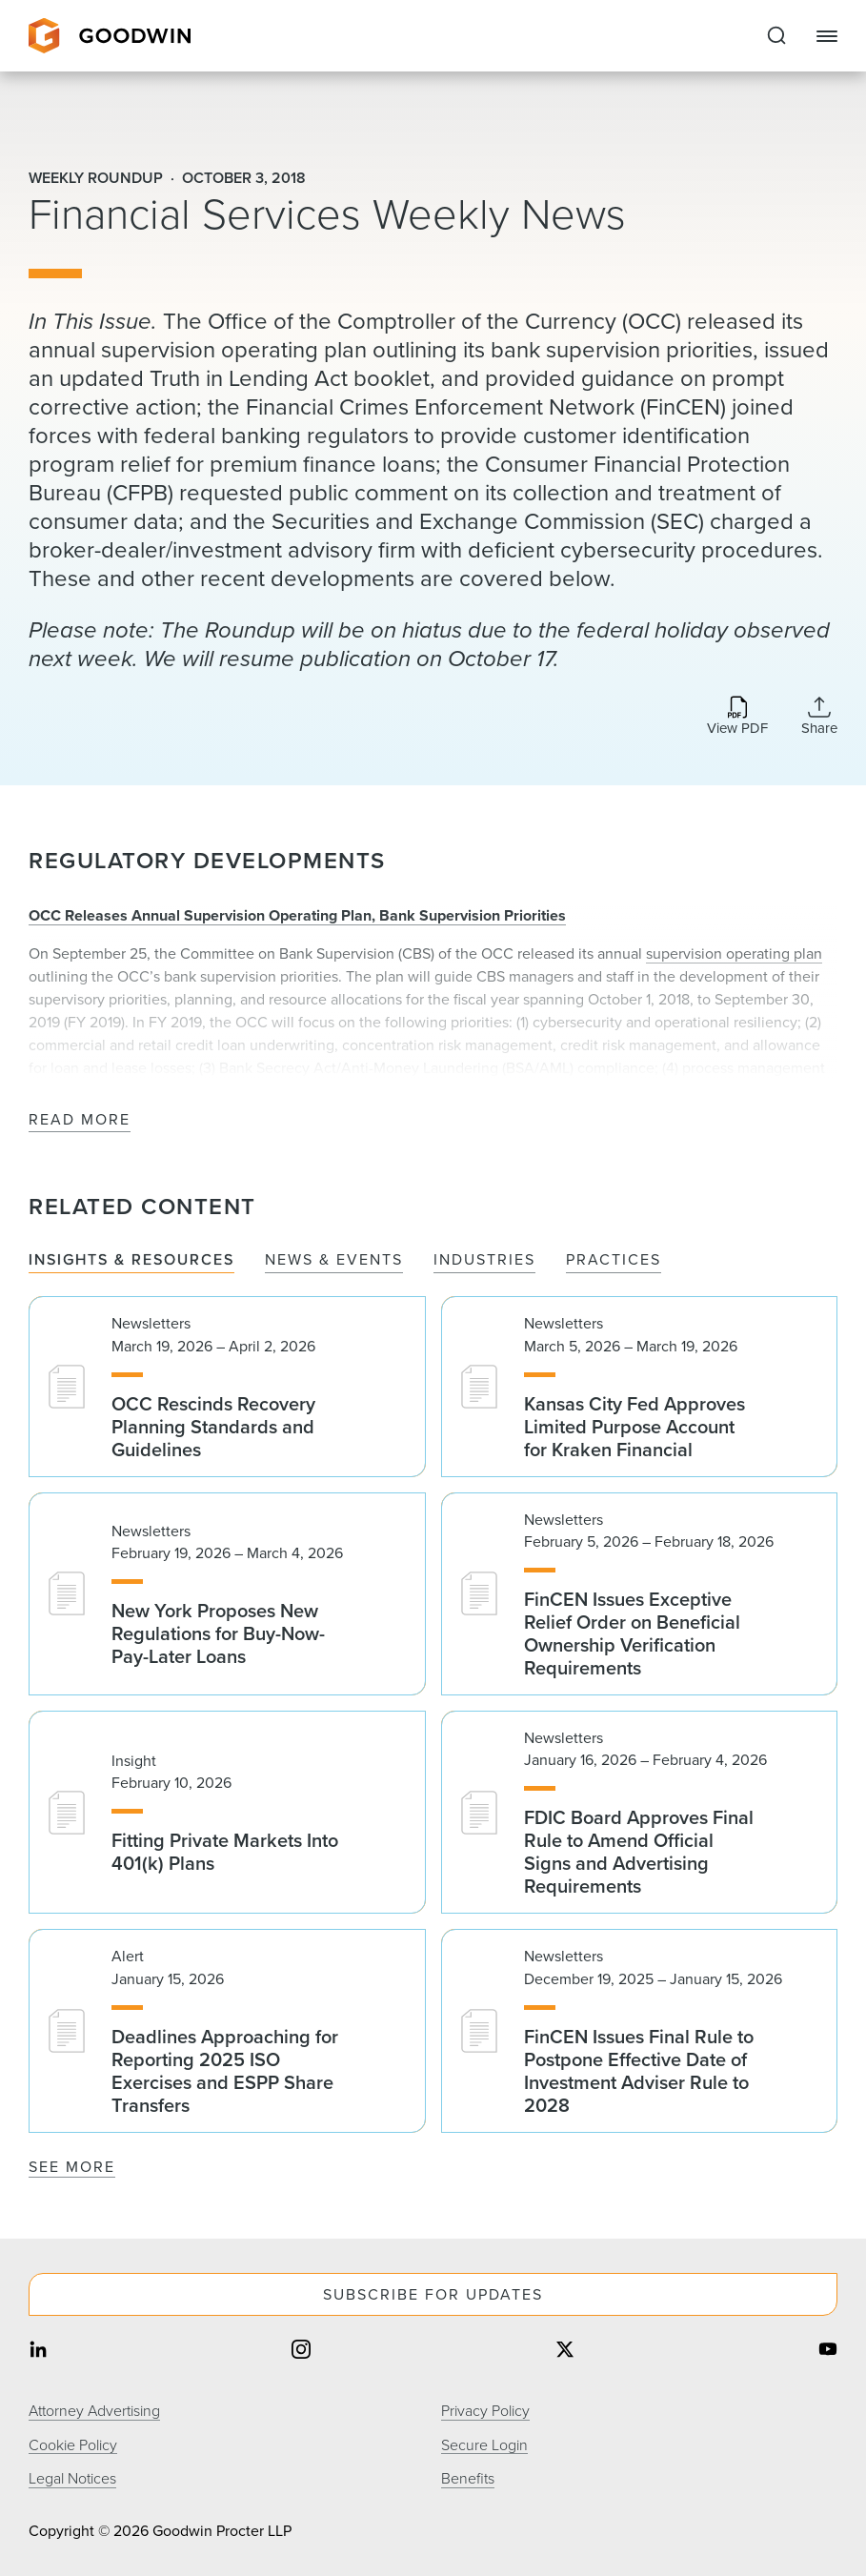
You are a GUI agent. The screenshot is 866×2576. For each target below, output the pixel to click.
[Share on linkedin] (38, 2352)
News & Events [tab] (334, 1260)
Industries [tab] (484, 1260)
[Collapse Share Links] (819, 716)
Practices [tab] (613, 1260)
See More (72, 2167)
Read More (80, 1120)
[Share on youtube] (827, 2352)
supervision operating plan (734, 953)
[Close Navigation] (826, 36)
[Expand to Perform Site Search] (776, 36)
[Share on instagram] (301, 2352)
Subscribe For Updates (433, 2294)
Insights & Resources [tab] (131, 1260)
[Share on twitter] (564, 2352)
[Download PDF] (737, 717)
